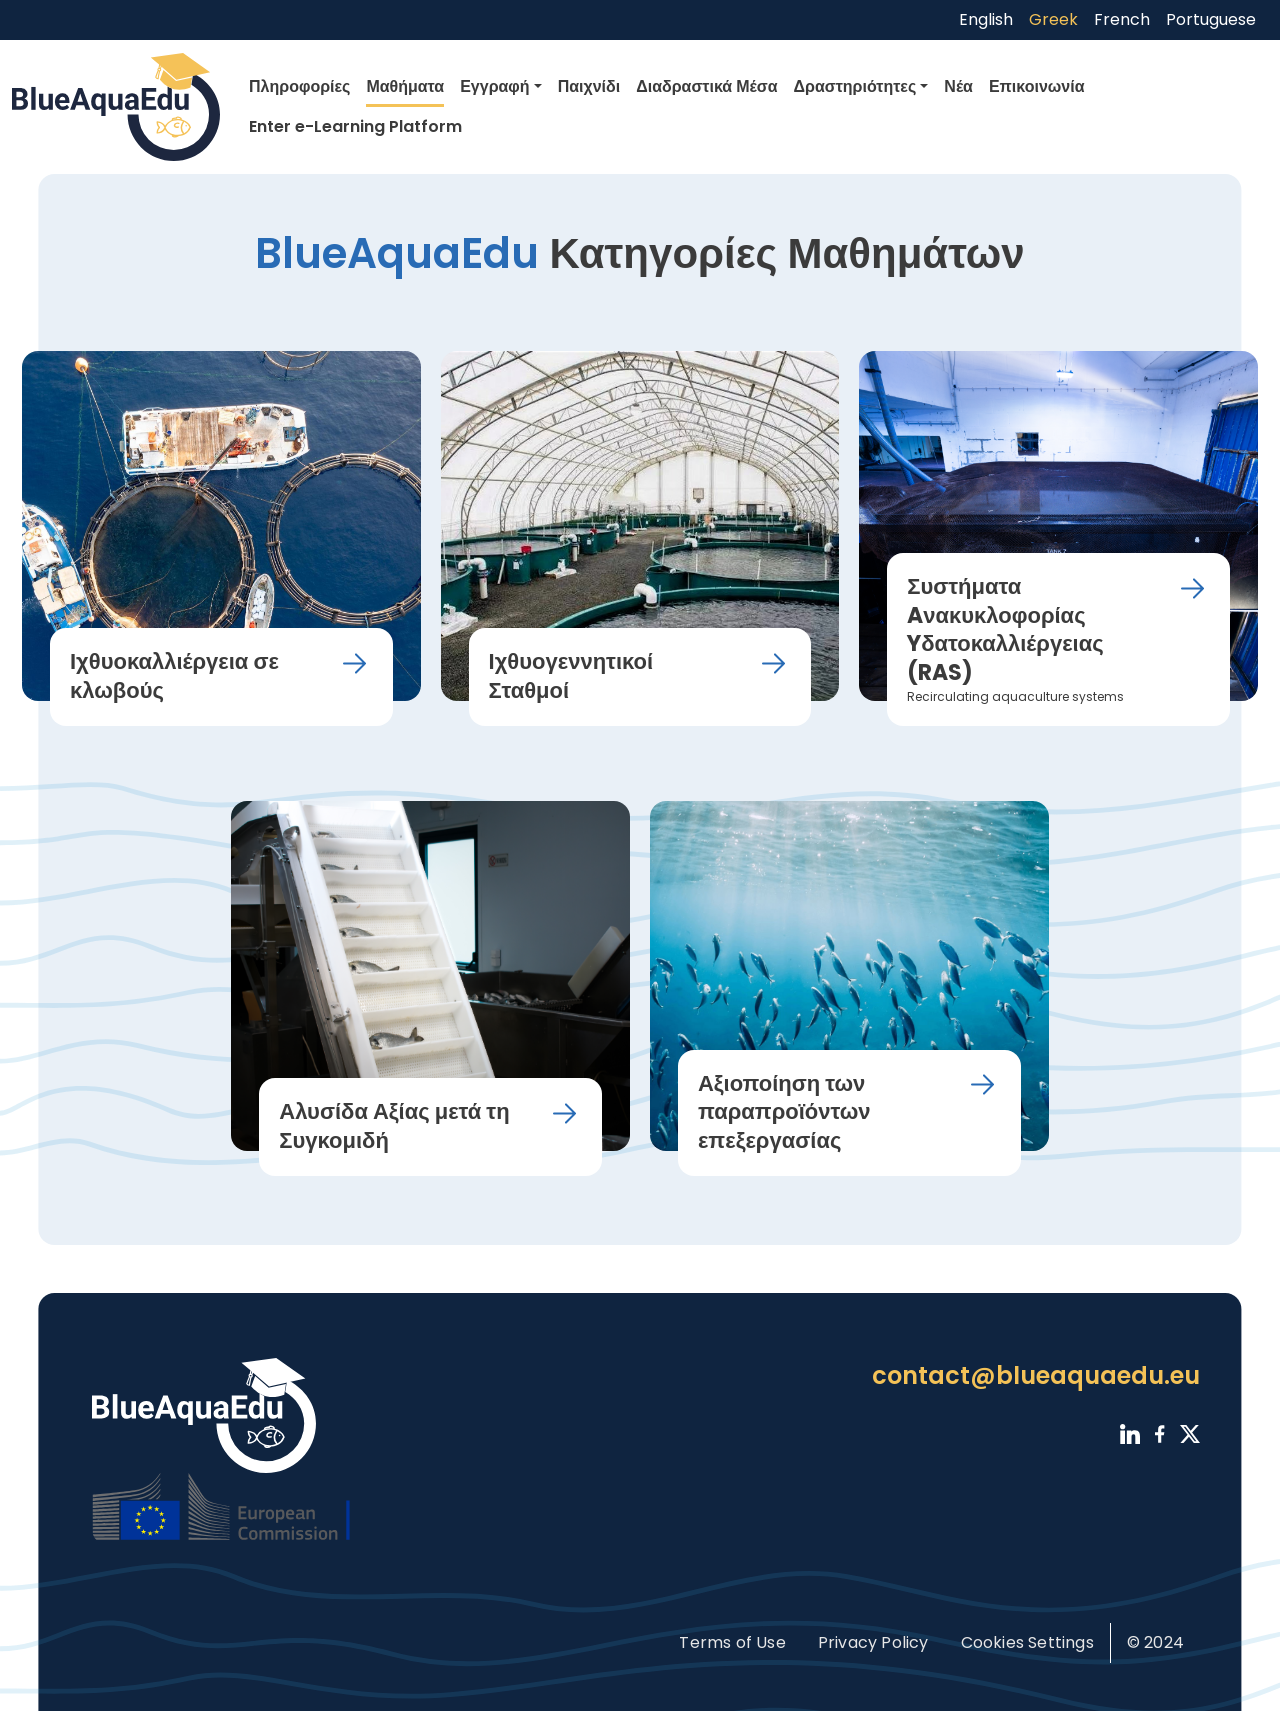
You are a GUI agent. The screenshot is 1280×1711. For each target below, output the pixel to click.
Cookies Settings (1027, 1642)
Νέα (958, 86)
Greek (1053, 19)
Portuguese (1211, 19)
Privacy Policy (873, 1642)
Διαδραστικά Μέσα (706, 86)
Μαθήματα (405, 86)
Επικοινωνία (1037, 86)
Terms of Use (732, 1642)
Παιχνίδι (589, 86)
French (1122, 19)
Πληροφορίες (299, 86)
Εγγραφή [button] (494, 86)
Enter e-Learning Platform (355, 126)
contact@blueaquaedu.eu (1036, 1375)
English (986, 19)
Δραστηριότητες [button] (855, 86)
